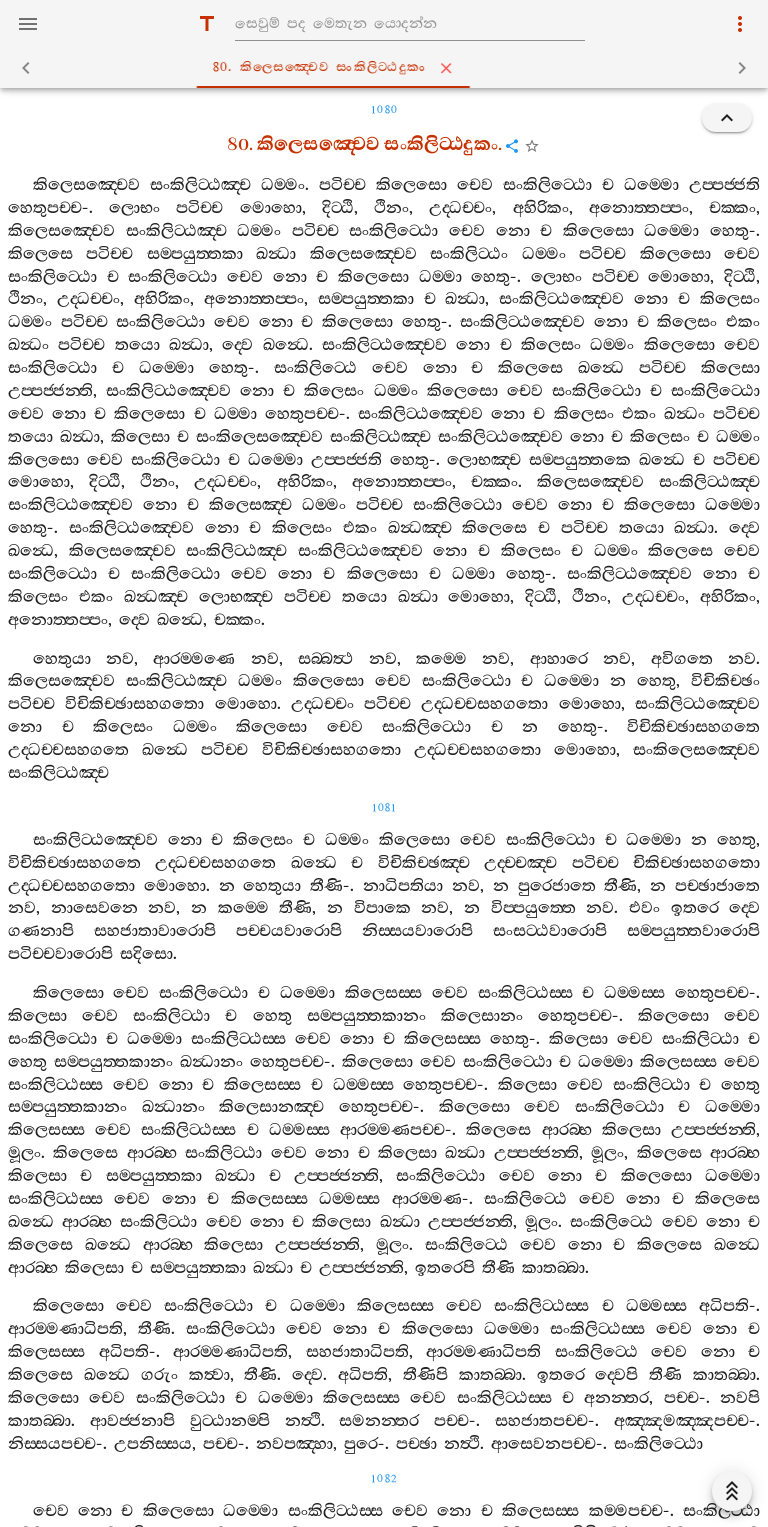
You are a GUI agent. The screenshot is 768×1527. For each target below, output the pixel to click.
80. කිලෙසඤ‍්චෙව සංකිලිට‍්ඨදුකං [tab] (387, 68)
